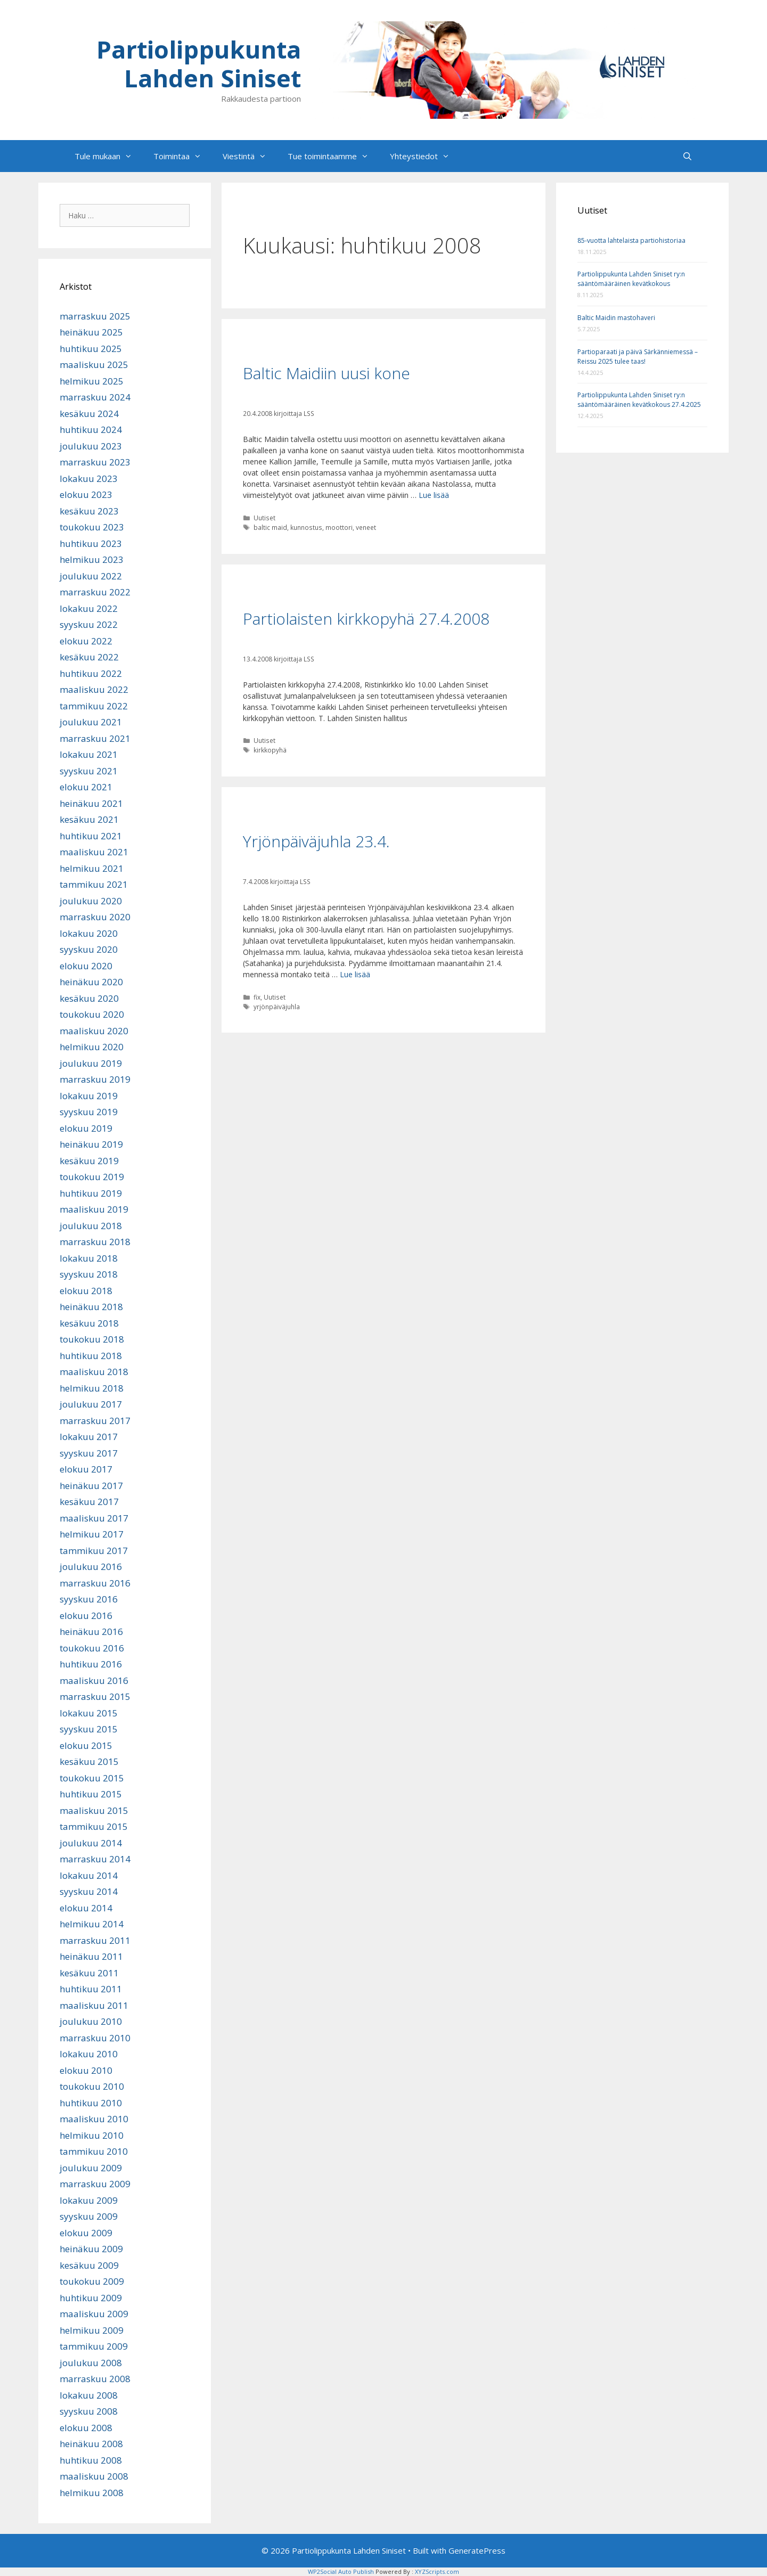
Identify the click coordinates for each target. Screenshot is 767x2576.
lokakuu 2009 (89, 2200)
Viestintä (250, 156)
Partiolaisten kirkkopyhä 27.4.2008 (366, 618)
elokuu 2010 (86, 2070)
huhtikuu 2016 (91, 1664)
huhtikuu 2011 (91, 1989)
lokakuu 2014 (89, 1875)
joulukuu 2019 (91, 1063)
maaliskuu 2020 (94, 1031)
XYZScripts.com (437, 2571)
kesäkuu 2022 (89, 657)
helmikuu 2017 (92, 1534)
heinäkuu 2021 (91, 803)
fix (257, 997)
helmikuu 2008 (92, 2493)
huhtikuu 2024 (91, 429)
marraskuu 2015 (95, 1696)
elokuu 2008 (86, 2428)
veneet (366, 527)
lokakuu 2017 (89, 1436)
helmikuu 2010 (92, 2135)
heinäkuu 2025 (91, 332)
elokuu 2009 (86, 2233)
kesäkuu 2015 (89, 1761)
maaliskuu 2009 (94, 2314)
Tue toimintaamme (333, 156)
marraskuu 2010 (95, 2038)
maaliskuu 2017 (94, 1518)
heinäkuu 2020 (91, 982)
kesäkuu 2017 (89, 1501)
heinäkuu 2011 (91, 1956)
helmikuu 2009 (92, 2330)
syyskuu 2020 (89, 949)
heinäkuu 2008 (91, 2444)
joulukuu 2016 (91, 1566)
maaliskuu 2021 (94, 852)
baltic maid (270, 527)
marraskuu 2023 (95, 462)
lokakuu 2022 (89, 608)
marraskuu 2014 (95, 1859)
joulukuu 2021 (91, 722)
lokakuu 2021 (89, 754)
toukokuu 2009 (92, 2281)
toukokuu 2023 (92, 527)
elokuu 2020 (86, 966)
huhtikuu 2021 (91, 836)
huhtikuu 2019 (91, 1193)
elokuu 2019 (86, 1128)
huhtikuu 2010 (91, 2103)
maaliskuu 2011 (94, 2005)
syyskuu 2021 (89, 771)
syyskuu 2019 (89, 1112)
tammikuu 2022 (94, 706)
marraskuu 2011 (95, 1940)
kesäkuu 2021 (89, 819)
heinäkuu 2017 (91, 1485)
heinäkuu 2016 (91, 1631)
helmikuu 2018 (92, 1388)
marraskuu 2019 (95, 1079)
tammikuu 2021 (94, 884)
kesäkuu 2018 (89, 1323)
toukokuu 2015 (92, 1778)
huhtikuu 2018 (91, 1356)
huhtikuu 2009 (91, 2298)
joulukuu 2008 (91, 2363)
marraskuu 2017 (95, 1420)
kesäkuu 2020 (89, 998)
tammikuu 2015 (94, 1826)
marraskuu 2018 (95, 1242)
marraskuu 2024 (95, 397)
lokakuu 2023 (89, 478)
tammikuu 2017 (94, 1550)
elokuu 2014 (86, 1908)
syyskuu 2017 (89, 1453)
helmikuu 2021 (92, 868)
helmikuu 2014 (92, 1924)
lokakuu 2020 (89, 933)
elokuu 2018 (86, 1291)
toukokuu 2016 (92, 1648)
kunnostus (306, 527)
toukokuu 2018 (92, 1339)
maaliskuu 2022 (94, 689)
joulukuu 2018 (91, 1226)
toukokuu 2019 (92, 1177)
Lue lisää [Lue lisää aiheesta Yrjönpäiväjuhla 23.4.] (355, 974)
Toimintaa (182, 156)
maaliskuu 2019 (94, 1209)
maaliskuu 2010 (94, 2119)
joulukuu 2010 (91, 2021)
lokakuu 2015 (89, 1713)
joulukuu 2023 (91, 446)
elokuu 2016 (86, 1615)
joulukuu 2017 (91, 1404)
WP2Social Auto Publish (341, 2571)
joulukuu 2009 (91, 2168)
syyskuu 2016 (89, 1599)
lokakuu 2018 (89, 1258)
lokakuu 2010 (89, 2054)
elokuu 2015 (86, 1745)
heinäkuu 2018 (91, 1307)
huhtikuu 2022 (91, 673)
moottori (339, 527)
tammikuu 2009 (94, 2346)
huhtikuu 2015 (91, 1794)
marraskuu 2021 (95, 738)
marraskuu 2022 (95, 592)
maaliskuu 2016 (94, 1680)
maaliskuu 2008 (94, 2476)
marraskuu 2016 (95, 1583)
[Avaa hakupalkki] (687, 156)
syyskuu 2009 (89, 2216)
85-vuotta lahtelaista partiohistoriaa (631, 240)
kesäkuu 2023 (89, 511)
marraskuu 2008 (95, 2379)
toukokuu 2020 (92, 1014)
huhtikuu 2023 (91, 543)
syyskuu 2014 (89, 1891)
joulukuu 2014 (91, 1843)
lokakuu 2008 (89, 2395)
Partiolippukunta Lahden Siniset (198, 63)
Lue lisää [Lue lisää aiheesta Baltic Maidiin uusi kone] (434, 495)
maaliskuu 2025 (94, 364)
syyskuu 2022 (89, 624)
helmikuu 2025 (92, 381)
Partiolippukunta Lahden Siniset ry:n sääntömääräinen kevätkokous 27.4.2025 (639, 399)
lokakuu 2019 (89, 1096)
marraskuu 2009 (95, 2184)
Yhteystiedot (425, 156)
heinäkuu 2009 (91, 2249)
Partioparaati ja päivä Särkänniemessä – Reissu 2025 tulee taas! (637, 356)
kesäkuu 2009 (89, 2265)
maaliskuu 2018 (94, 1371)
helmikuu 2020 (92, 1047)
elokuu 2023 (86, 494)
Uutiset (264, 517)
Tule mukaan (109, 156)
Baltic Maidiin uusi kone (326, 373)
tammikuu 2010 (94, 2151)
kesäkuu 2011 (89, 1973)
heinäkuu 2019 (91, 1144)
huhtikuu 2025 (91, 348)
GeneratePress (476, 2550)
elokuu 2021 (86, 787)
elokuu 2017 (86, 1469)
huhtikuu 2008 (91, 2460)
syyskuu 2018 (89, 1274)
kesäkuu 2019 (89, 1161)
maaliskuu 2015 (94, 1810)
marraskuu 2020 (95, 917)
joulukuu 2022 (91, 576)
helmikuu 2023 (92, 559)
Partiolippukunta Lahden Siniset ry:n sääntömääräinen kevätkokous (631, 278)
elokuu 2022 (86, 641)
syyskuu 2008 (89, 2411)
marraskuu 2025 (95, 316)
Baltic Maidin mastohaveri (616, 317)
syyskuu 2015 (89, 1729)
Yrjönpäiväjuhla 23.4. (316, 841)
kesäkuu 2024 (89, 413)
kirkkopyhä (270, 750)
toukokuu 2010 (92, 2086)
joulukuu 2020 (91, 901)
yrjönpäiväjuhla (277, 1006)
